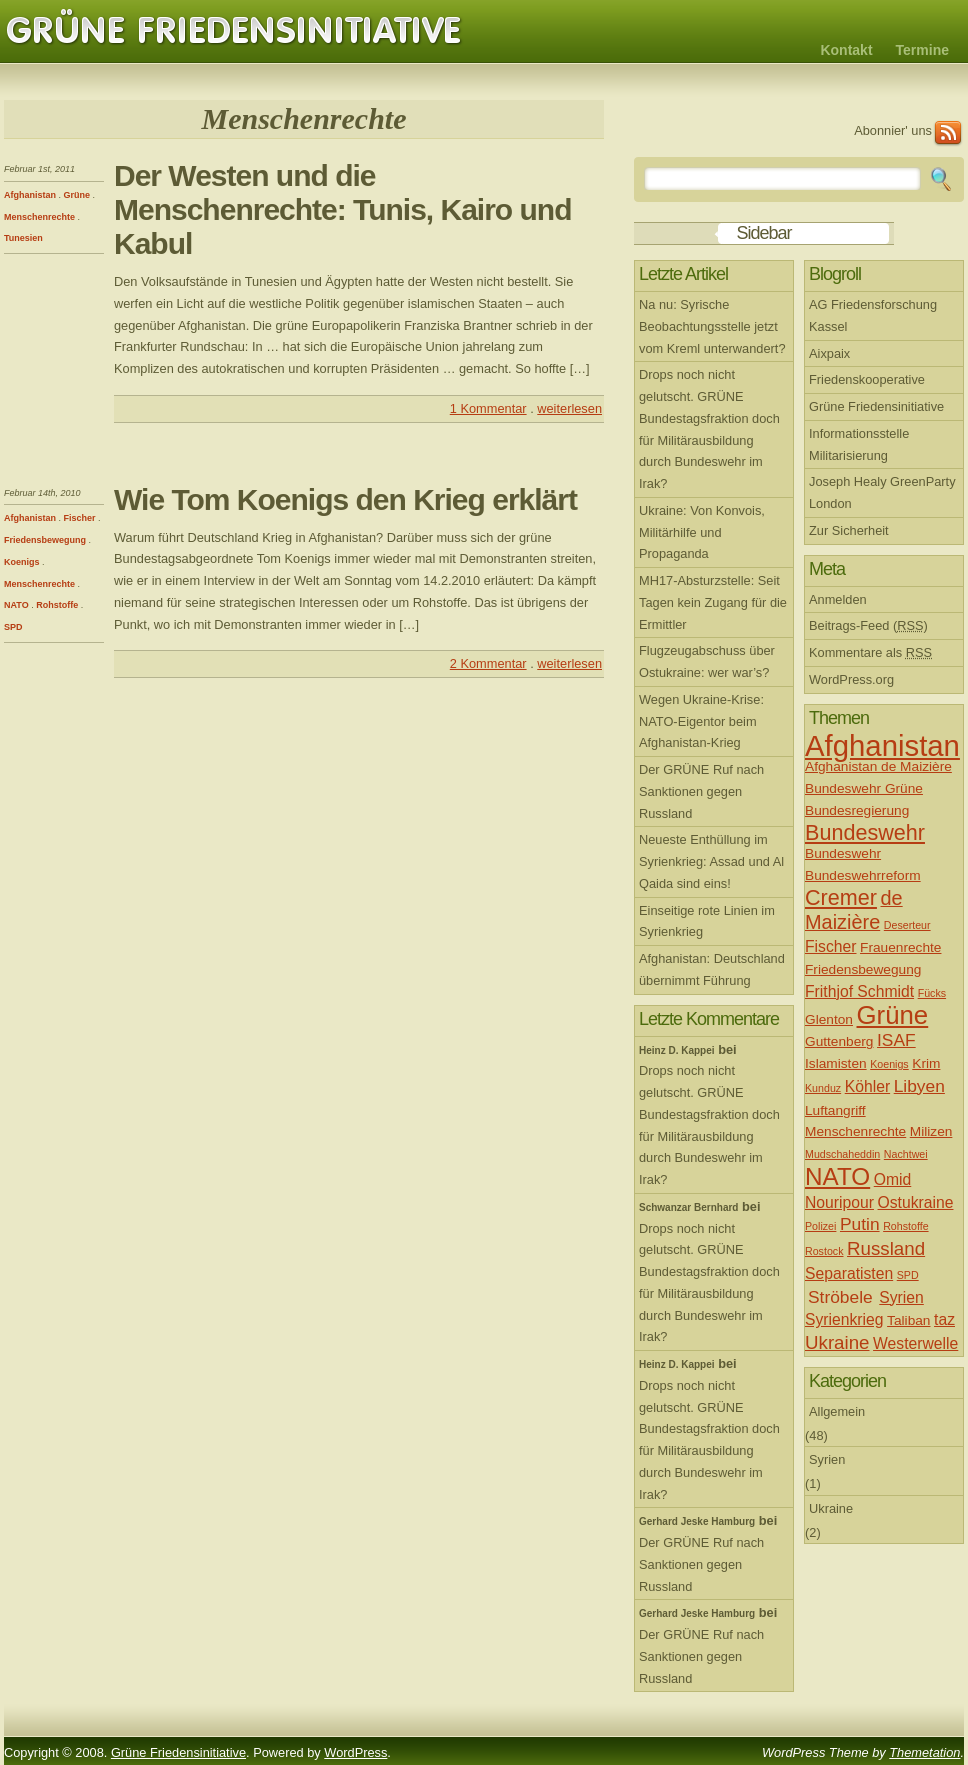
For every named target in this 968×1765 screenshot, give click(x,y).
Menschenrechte (39, 217)
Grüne (77, 195)
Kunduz (823, 1088)
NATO (16, 605)
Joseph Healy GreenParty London (882, 492)
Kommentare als (870, 652)
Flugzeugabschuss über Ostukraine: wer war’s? (707, 661)
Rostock (824, 1251)
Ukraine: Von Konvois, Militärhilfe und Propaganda (702, 532)
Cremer (841, 897)
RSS (948, 133)
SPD (13, 627)
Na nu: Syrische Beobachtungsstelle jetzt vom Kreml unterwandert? (712, 326)
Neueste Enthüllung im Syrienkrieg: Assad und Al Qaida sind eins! (711, 861)
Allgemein (837, 1411)
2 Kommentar (488, 663)
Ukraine (837, 1342)
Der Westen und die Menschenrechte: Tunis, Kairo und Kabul (343, 209)
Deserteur (907, 925)
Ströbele (840, 1297)
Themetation (924, 1752)
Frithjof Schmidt (859, 991)
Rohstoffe (57, 605)
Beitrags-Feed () (868, 625)
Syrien (901, 1297)
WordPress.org (851, 679)
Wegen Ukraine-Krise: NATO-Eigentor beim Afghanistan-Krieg (701, 721)
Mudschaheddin (842, 1154)
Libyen (919, 1086)
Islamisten (836, 1063)
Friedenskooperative (867, 379)
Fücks (932, 993)
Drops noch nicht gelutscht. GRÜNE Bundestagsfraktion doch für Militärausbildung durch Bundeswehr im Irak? (709, 429)
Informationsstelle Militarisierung (859, 444)
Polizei (820, 1226)
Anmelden (838, 599)
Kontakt (846, 50)
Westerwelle (915, 1343)
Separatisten (849, 1273)
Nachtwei (906, 1154)
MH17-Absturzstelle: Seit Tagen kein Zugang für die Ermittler (713, 602)
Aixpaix (829, 353)
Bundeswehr (865, 832)
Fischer (80, 518)
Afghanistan (30, 195)
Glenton (829, 1019)
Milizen (931, 1131)
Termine (922, 50)
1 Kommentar (488, 408)
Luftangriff (835, 1110)
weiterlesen (569, 408)
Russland (886, 1248)
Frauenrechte (900, 947)
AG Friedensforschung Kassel (873, 315)
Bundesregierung (857, 810)
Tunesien (23, 238)
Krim (926, 1063)
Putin (860, 1224)
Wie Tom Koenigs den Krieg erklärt (345, 499)
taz (944, 1319)
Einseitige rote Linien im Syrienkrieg (707, 921)
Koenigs (22, 562)
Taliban (908, 1320)
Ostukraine (916, 1202)
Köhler (867, 1086)
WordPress (355, 1752)
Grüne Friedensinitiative (234, 31)
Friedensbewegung (45, 540)
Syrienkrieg (844, 1319)
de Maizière (854, 910)
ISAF (896, 1040)
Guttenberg (839, 1041)
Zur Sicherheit (849, 530)
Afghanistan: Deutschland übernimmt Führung (712, 969)
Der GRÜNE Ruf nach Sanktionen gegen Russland (701, 791)
